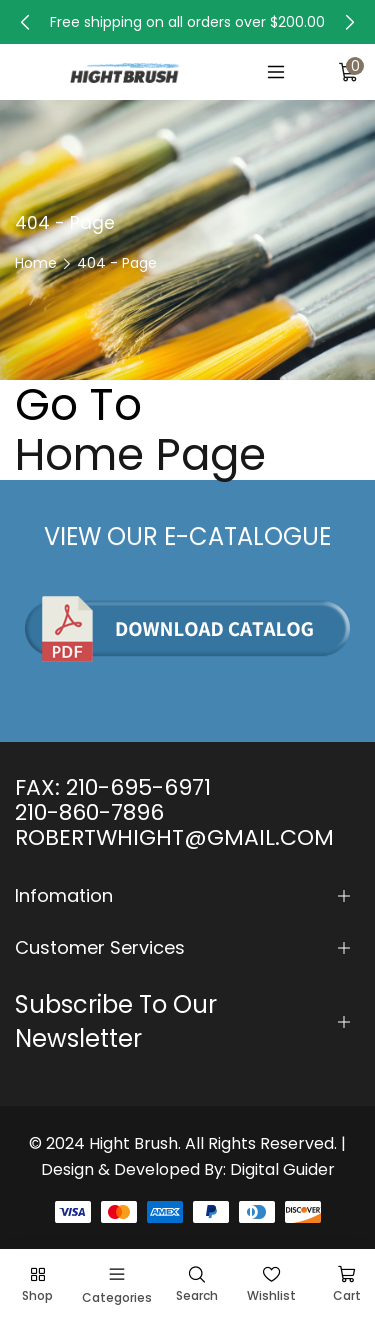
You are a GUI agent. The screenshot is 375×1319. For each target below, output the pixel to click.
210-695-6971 (138, 787)
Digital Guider (282, 1169)
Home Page (140, 455)
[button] (25, 22)
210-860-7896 (89, 812)
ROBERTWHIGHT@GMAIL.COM (174, 837)
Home (36, 263)
